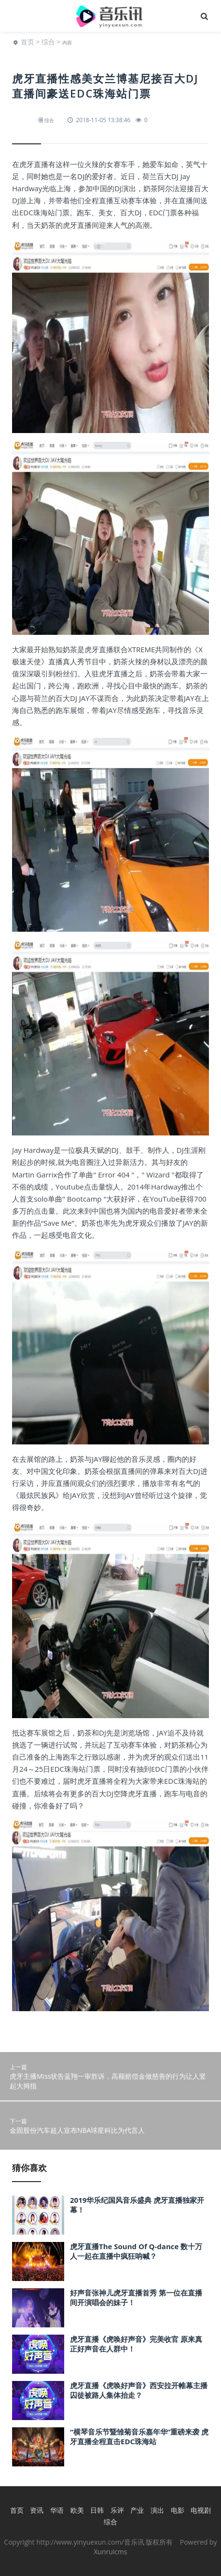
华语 (57, 2510)
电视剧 (201, 2510)
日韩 (97, 2510)
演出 (157, 2510)
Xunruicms (110, 2551)
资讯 (36, 2510)
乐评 (117, 2510)
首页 (27, 41)
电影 (177, 2510)
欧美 (77, 2510)
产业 (137, 2510)
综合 (48, 41)
